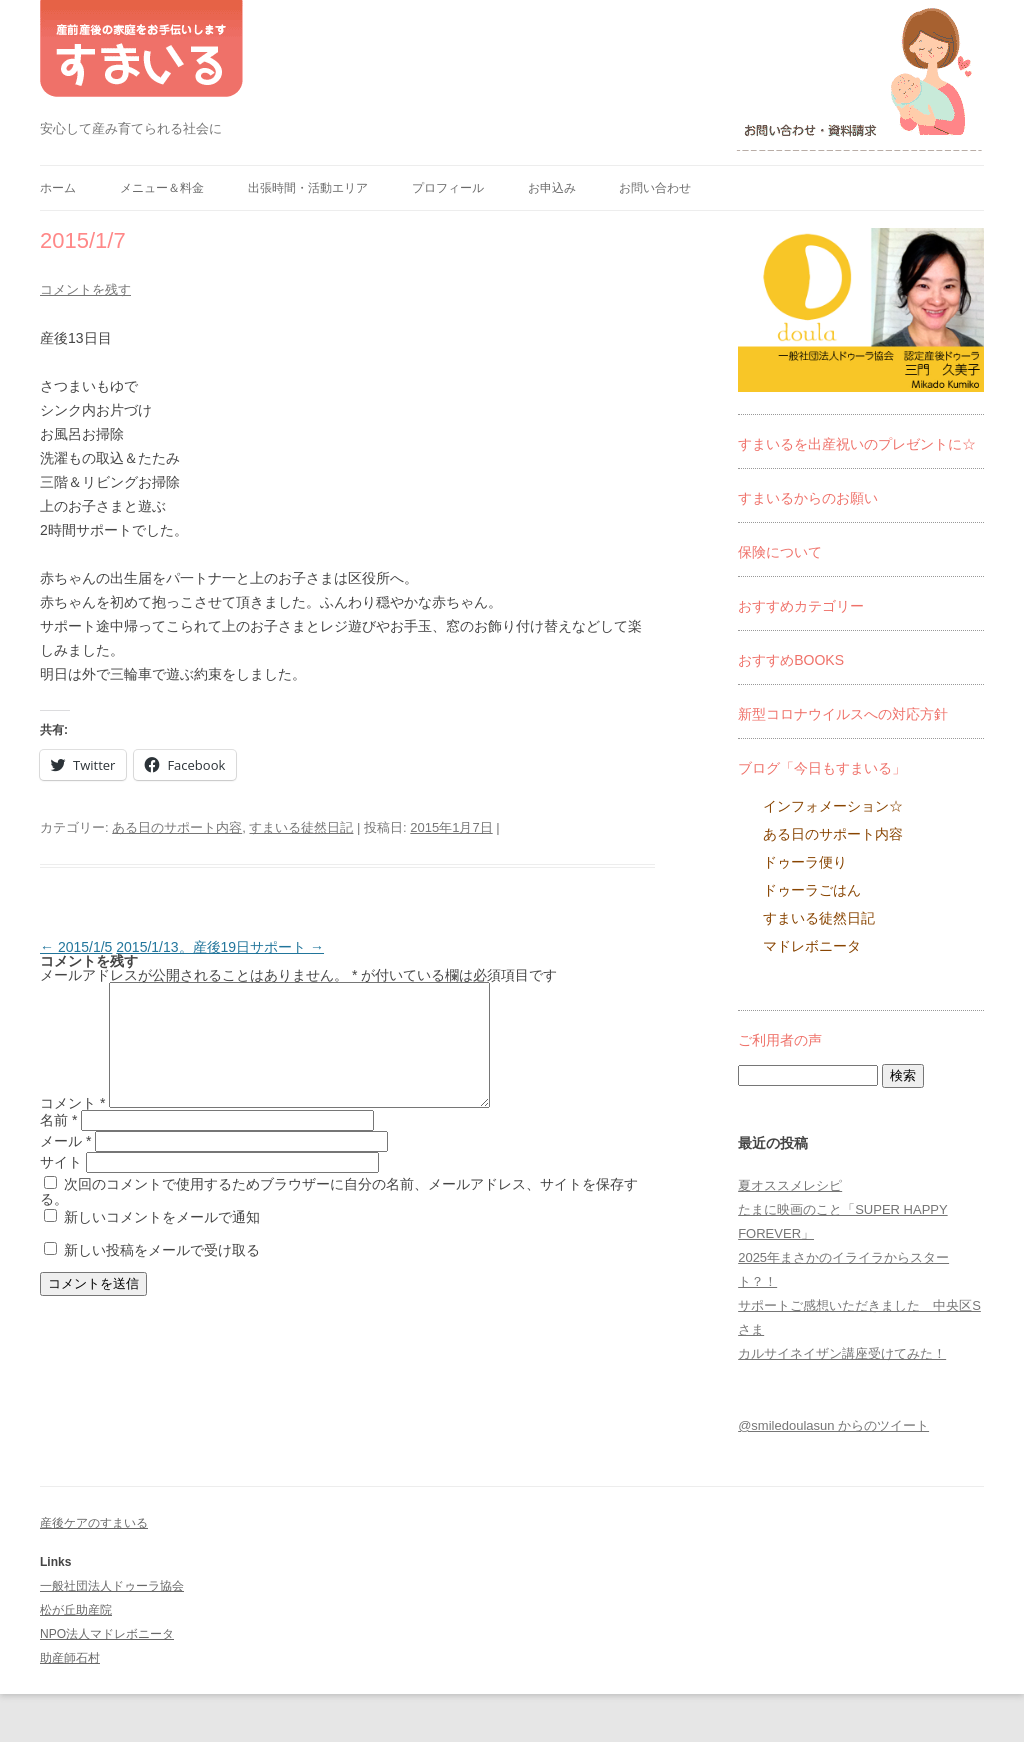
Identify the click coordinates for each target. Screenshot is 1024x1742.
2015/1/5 (76, 947)
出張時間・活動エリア (308, 188)
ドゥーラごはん (812, 890)
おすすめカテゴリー (801, 606)
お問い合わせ (655, 188)
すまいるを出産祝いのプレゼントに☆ (857, 444)
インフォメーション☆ (833, 806)
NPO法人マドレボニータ (107, 1634)
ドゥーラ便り (805, 862)
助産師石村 (70, 1658)
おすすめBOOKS (791, 660)
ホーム (58, 188)
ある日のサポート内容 (177, 827)
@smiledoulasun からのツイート (833, 1425)
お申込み (552, 188)
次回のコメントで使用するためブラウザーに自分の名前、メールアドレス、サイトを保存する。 (339, 1215)
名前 (58, 1144)
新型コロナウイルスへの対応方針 (843, 714)
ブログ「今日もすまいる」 (822, 768)
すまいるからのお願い (808, 498)
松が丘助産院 (76, 1610)
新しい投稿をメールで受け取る (162, 1274)
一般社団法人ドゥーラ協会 (112, 1586)
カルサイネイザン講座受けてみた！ (842, 1353)
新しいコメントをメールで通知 (162, 1241)
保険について (780, 552)
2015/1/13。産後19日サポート (220, 947)
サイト (61, 1186)
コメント (72, 1127)
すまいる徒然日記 (301, 827)
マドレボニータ (812, 946)
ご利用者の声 (780, 1040)
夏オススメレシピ (790, 1185)
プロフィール (448, 188)
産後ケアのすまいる (94, 1523)
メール (65, 1165)
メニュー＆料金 (162, 188)
